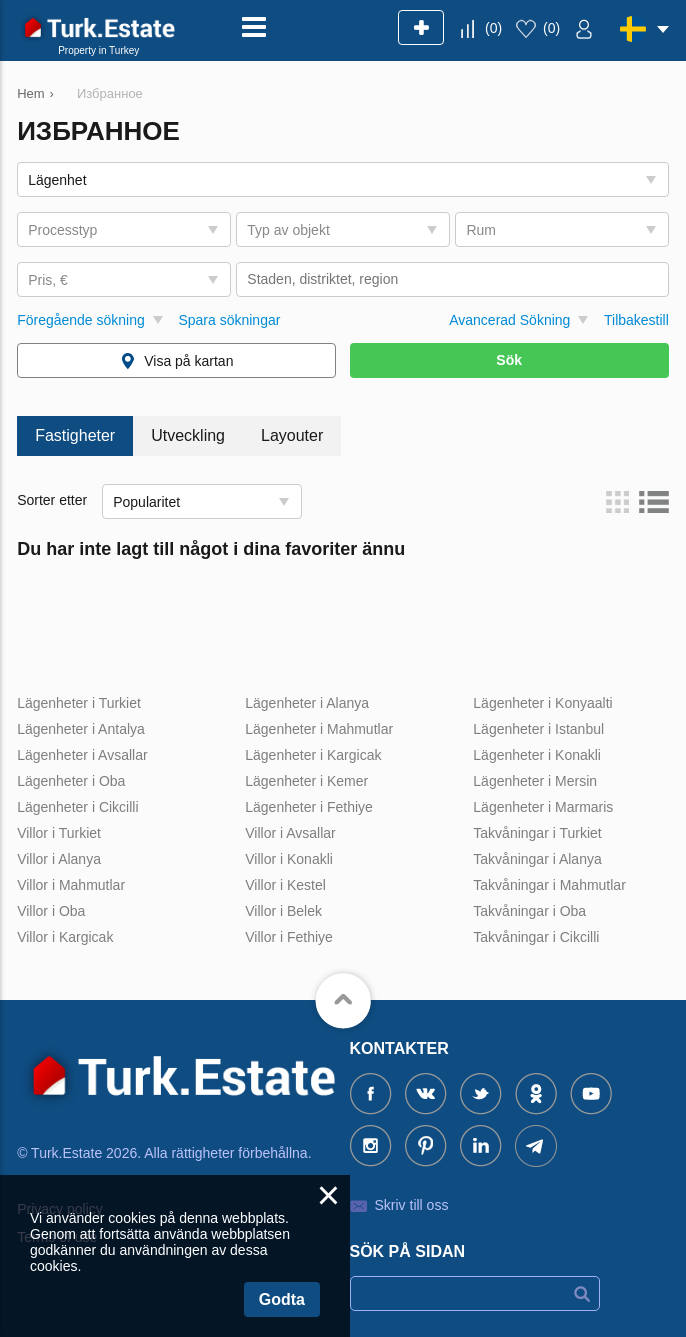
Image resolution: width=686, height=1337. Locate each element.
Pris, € (48, 280)
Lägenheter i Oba (71, 781)
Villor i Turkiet (59, 833)
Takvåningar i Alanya (537, 859)
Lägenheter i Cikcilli (77, 807)
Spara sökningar (229, 320)
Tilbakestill (636, 320)
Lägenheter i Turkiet (79, 703)
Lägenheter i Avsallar (82, 755)
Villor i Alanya (59, 859)
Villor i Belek (283, 911)
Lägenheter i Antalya (81, 729)
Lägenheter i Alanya (307, 703)
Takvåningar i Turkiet (537, 833)
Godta (282, 1299)
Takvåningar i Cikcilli (536, 937)
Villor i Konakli (289, 859)
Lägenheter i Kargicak (313, 755)
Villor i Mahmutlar (71, 885)
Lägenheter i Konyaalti (542, 703)
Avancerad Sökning (509, 320)
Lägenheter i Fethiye (309, 807)
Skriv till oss (412, 1205)
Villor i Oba (51, 911)
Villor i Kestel (285, 885)
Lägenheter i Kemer (306, 781)
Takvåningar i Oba (529, 911)
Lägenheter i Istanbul (538, 729)
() (493, 28)
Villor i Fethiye (289, 937)
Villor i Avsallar (290, 833)
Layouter (292, 435)
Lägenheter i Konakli (537, 755)
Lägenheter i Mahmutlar (319, 729)
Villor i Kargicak (65, 937)
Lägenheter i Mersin (535, 781)
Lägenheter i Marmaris (543, 807)
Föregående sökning (81, 320)
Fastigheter (75, 435)
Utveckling (188, 435)
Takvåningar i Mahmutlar (549, 885)
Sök (509, 360)
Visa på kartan (188, 361)
